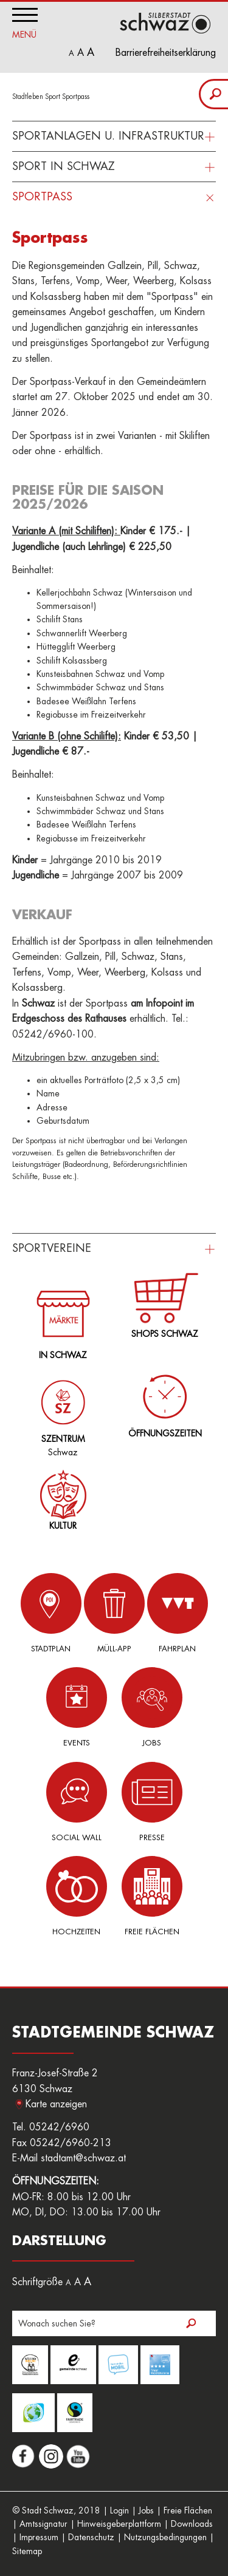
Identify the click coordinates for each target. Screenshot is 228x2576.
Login (119, 2510)
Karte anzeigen (56, 2104)
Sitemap (27, 2551)
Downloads (192, 2524)
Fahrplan (177, 1613)
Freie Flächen (152, 1895)
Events (76, 1707)
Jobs (152, 1707)
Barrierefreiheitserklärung (166, 53)
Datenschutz (91, 2537)
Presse (152, 1801)
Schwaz (60, 1408)
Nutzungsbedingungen (165, 2537)
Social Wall (76, 1801)
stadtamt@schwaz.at (83, 2158)
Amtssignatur (43, 2524)
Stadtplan (51, 1613)
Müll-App (114, 1613)
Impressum (38, 2537)
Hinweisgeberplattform (119, 2524)
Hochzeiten (76, 1895)
